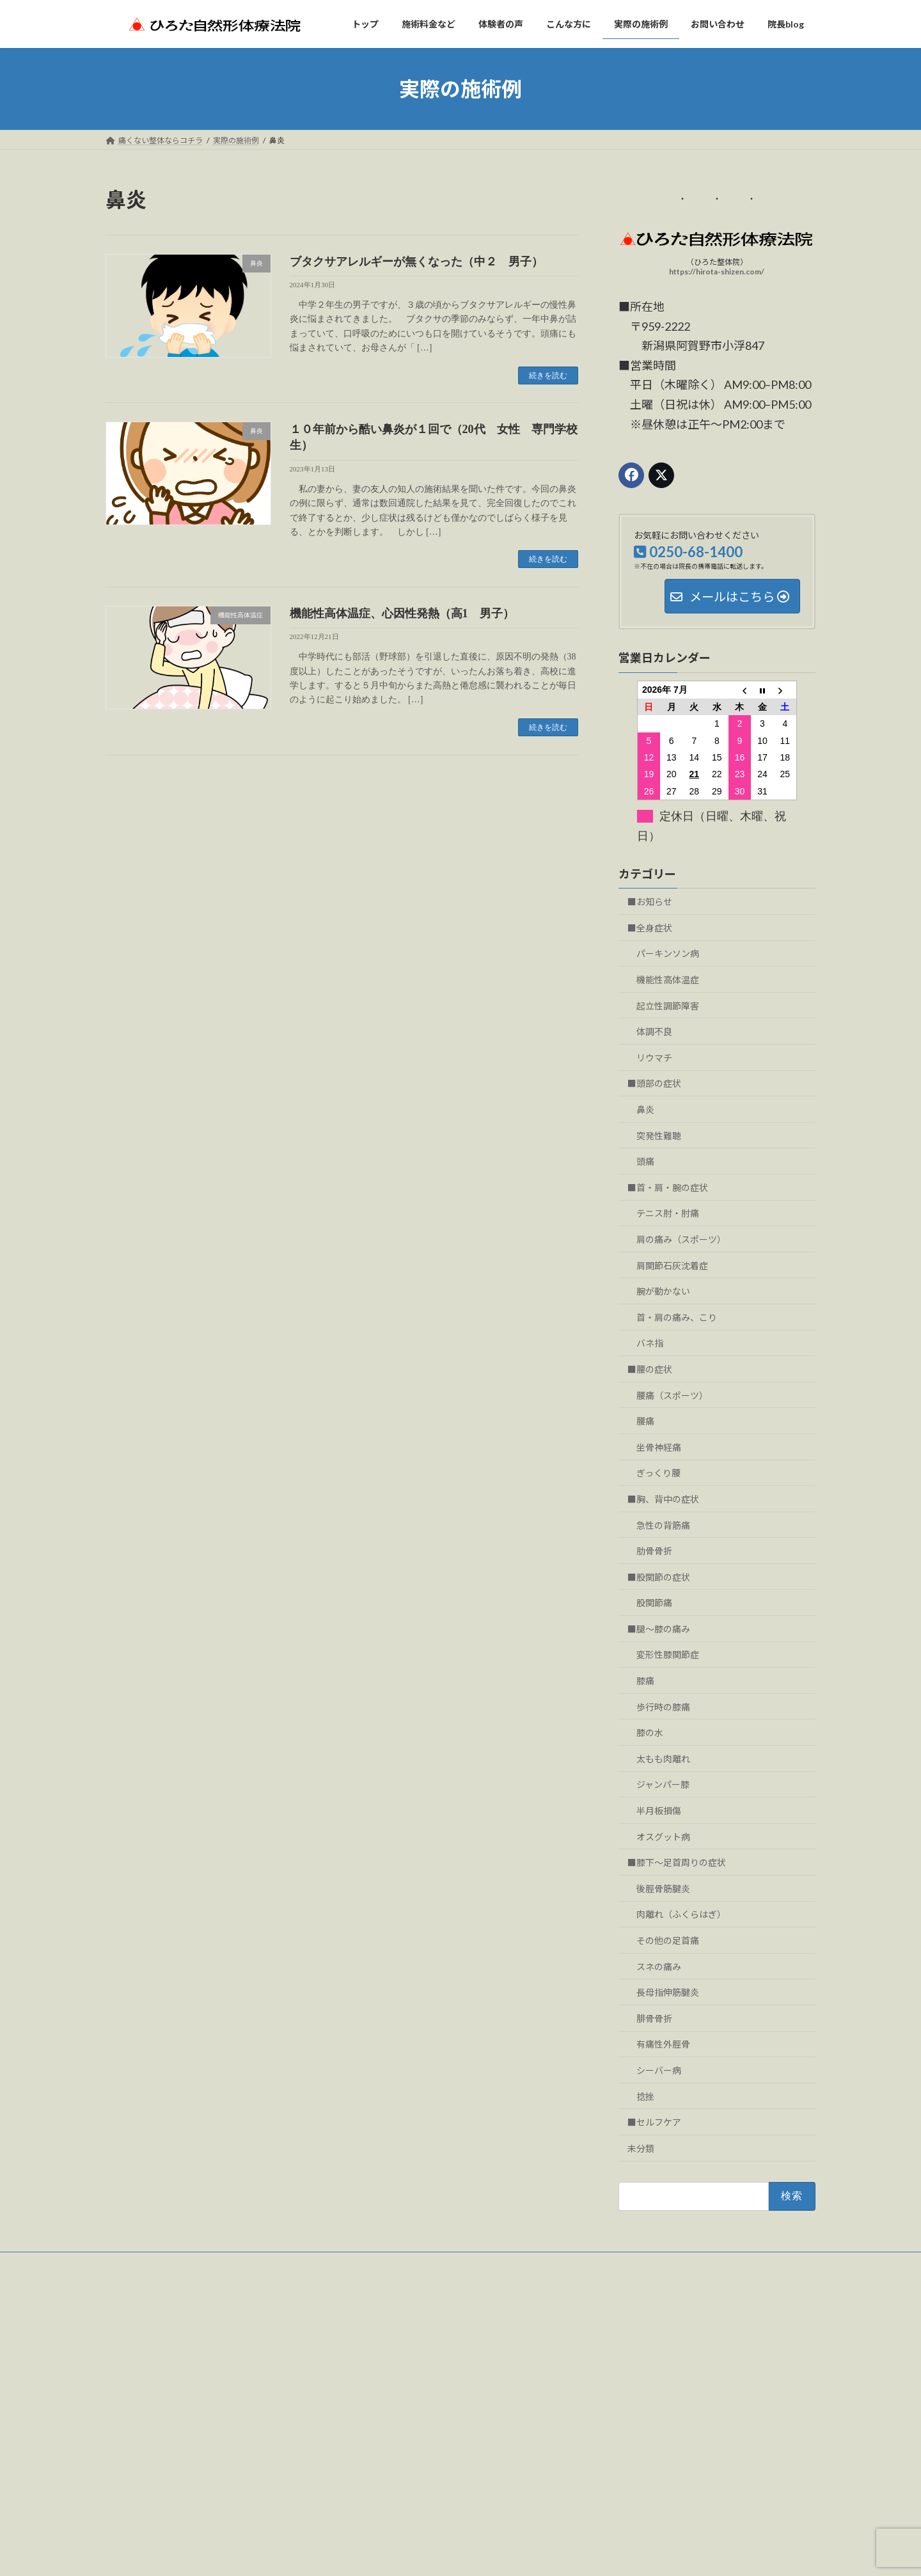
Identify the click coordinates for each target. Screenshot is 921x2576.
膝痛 (645, 1680)
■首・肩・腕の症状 (667, 1187)
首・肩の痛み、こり (676, 1317)
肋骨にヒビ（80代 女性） (650, 2487)
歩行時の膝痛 (663, 1707)
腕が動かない (663, 1291)
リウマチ (654, 1057)
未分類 (640, 2148)
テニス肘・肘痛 (667, 1213)
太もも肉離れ (663, 1758)
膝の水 (649, 1732)
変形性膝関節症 (667, 1655)
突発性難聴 (658, 1135)
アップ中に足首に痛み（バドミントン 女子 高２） (695, 2350)
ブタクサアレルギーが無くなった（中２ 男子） (416, 261)
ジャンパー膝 (662, 1785)
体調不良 (654, 1031)
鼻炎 (645, 1109)
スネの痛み (658, 1966)
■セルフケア (654, 2122)
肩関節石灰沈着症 (672, 1265)
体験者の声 (375, 2383)
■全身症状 (649, 927)
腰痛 (645, 1421)
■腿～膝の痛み (658, 1629)
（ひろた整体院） (217, 2346)
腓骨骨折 (654, 2018)
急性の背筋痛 (663, 1525)
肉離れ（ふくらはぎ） (681, 1914)
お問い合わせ (141, 2263)
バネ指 (649, 1343)
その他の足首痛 (667, 1940)
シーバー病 (658, 2070)
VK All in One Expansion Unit (543, 2553)
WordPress (391, 2553)
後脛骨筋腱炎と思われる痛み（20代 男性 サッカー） (699, 2382)
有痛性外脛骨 (663, 2044)
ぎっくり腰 (658, 1472)
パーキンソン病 (667, 954)
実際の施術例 (379, 2427)
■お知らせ (649, 901)
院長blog (371, 2472)
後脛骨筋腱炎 (663, 1888)
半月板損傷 (658, 1810)
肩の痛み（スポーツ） (681, 1239)
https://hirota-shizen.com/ (717, 271)
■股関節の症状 (658, 1577)
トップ (367, 2338)
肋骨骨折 (654, 1550)
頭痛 (645, 1161)
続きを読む (548, 375)
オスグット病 (663, 1836)
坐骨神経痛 (658, 1447)
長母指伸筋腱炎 (667, 1992)
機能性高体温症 (667, 979)
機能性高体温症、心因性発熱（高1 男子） (402, 613)
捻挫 (645, 2096)
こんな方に (375, 2405)
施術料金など (379, 2361)
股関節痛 (654, 1602)
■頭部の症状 (654, 1083)
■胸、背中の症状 (663, 1499)
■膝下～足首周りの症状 (676, 1862)
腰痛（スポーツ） (672, 1395)
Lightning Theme (457, 2553)
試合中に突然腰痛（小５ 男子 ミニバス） (680, 2455)
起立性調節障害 (667, 1005)
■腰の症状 (649, 1369)
